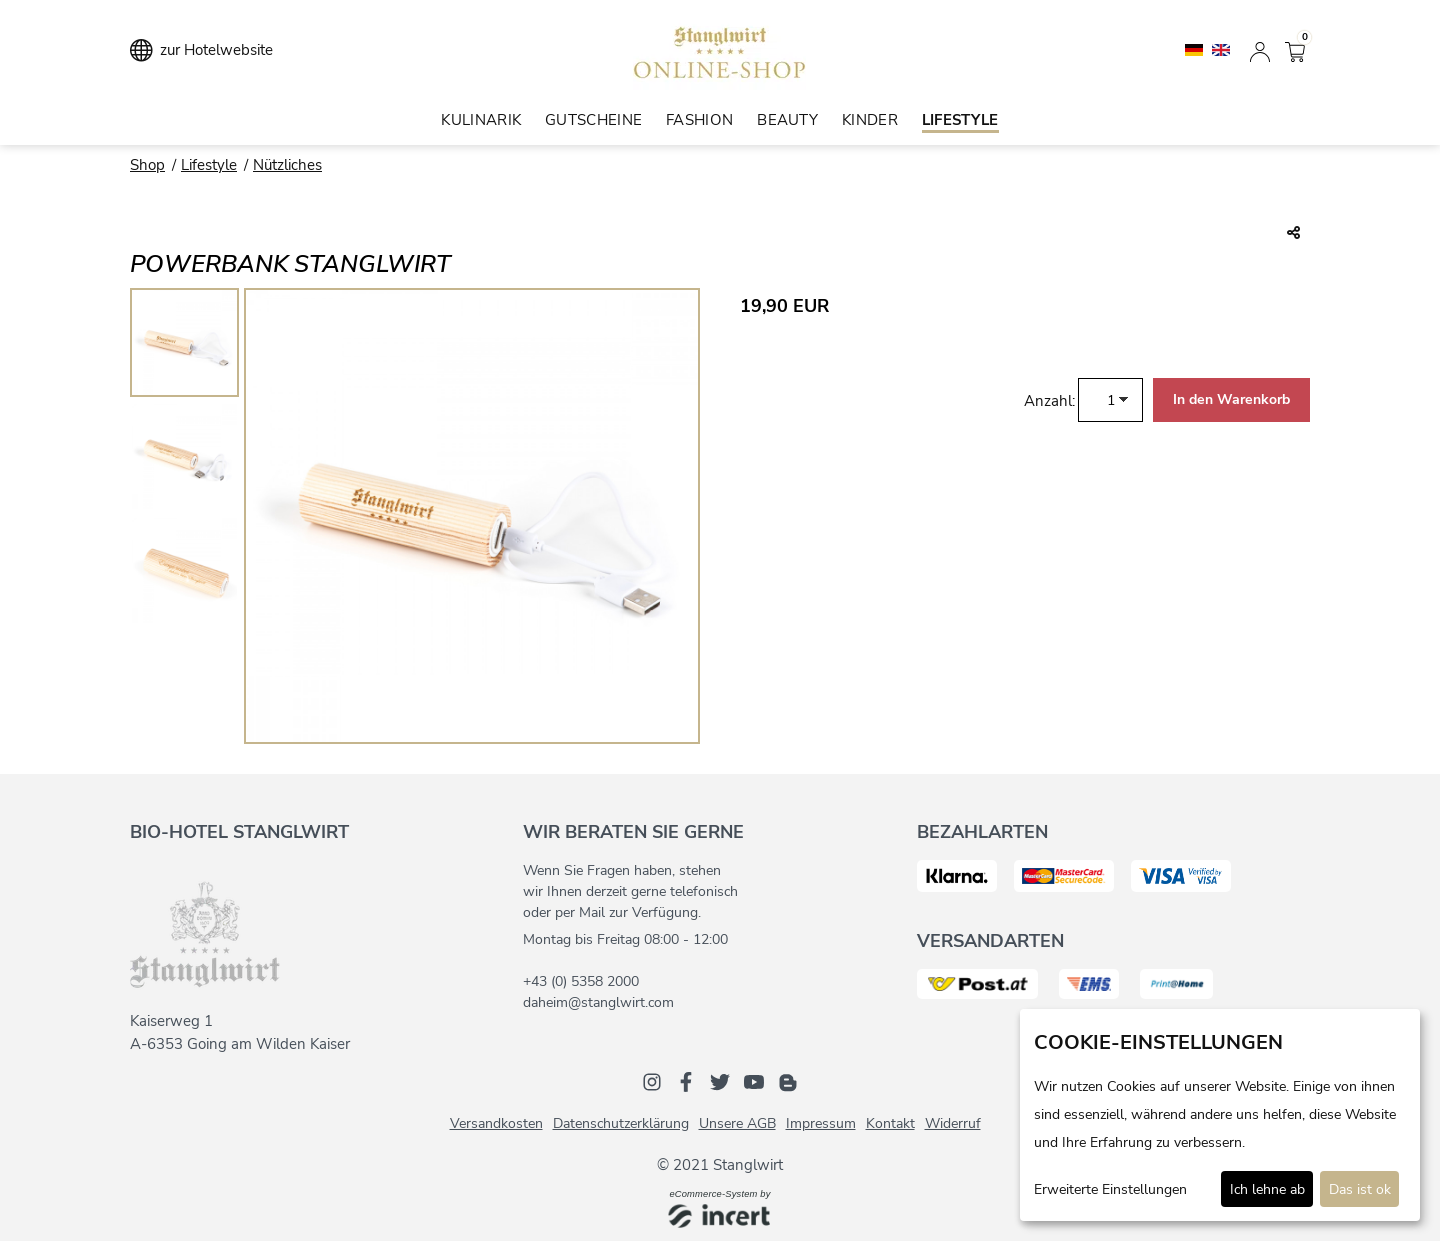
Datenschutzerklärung (621, 1123)
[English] (1221, 49)
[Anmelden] (1260, 50)
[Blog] (788, 1081)
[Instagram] (652, 1081)
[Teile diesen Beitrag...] (1293, 234)
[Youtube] (754, 1081)
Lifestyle (960, 120)
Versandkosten (496, 1123)
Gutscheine (593, 120)
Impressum (821, 1123)
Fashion (699, 120)
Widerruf (953, 1123)
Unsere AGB (737, 1123)
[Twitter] (720, 1081)
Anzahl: (1049, 401)
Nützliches (287, 165)
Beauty (787, 120)
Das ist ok (1360, 1189)
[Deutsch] (1196, 49)
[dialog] (1220, 1115)
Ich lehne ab (1267, 1189)
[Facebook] (686, 1081)
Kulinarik (481, 120)
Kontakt (890, 1123)
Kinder (870, 120)
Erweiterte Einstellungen (1110, 1189)
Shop (147, 165)
